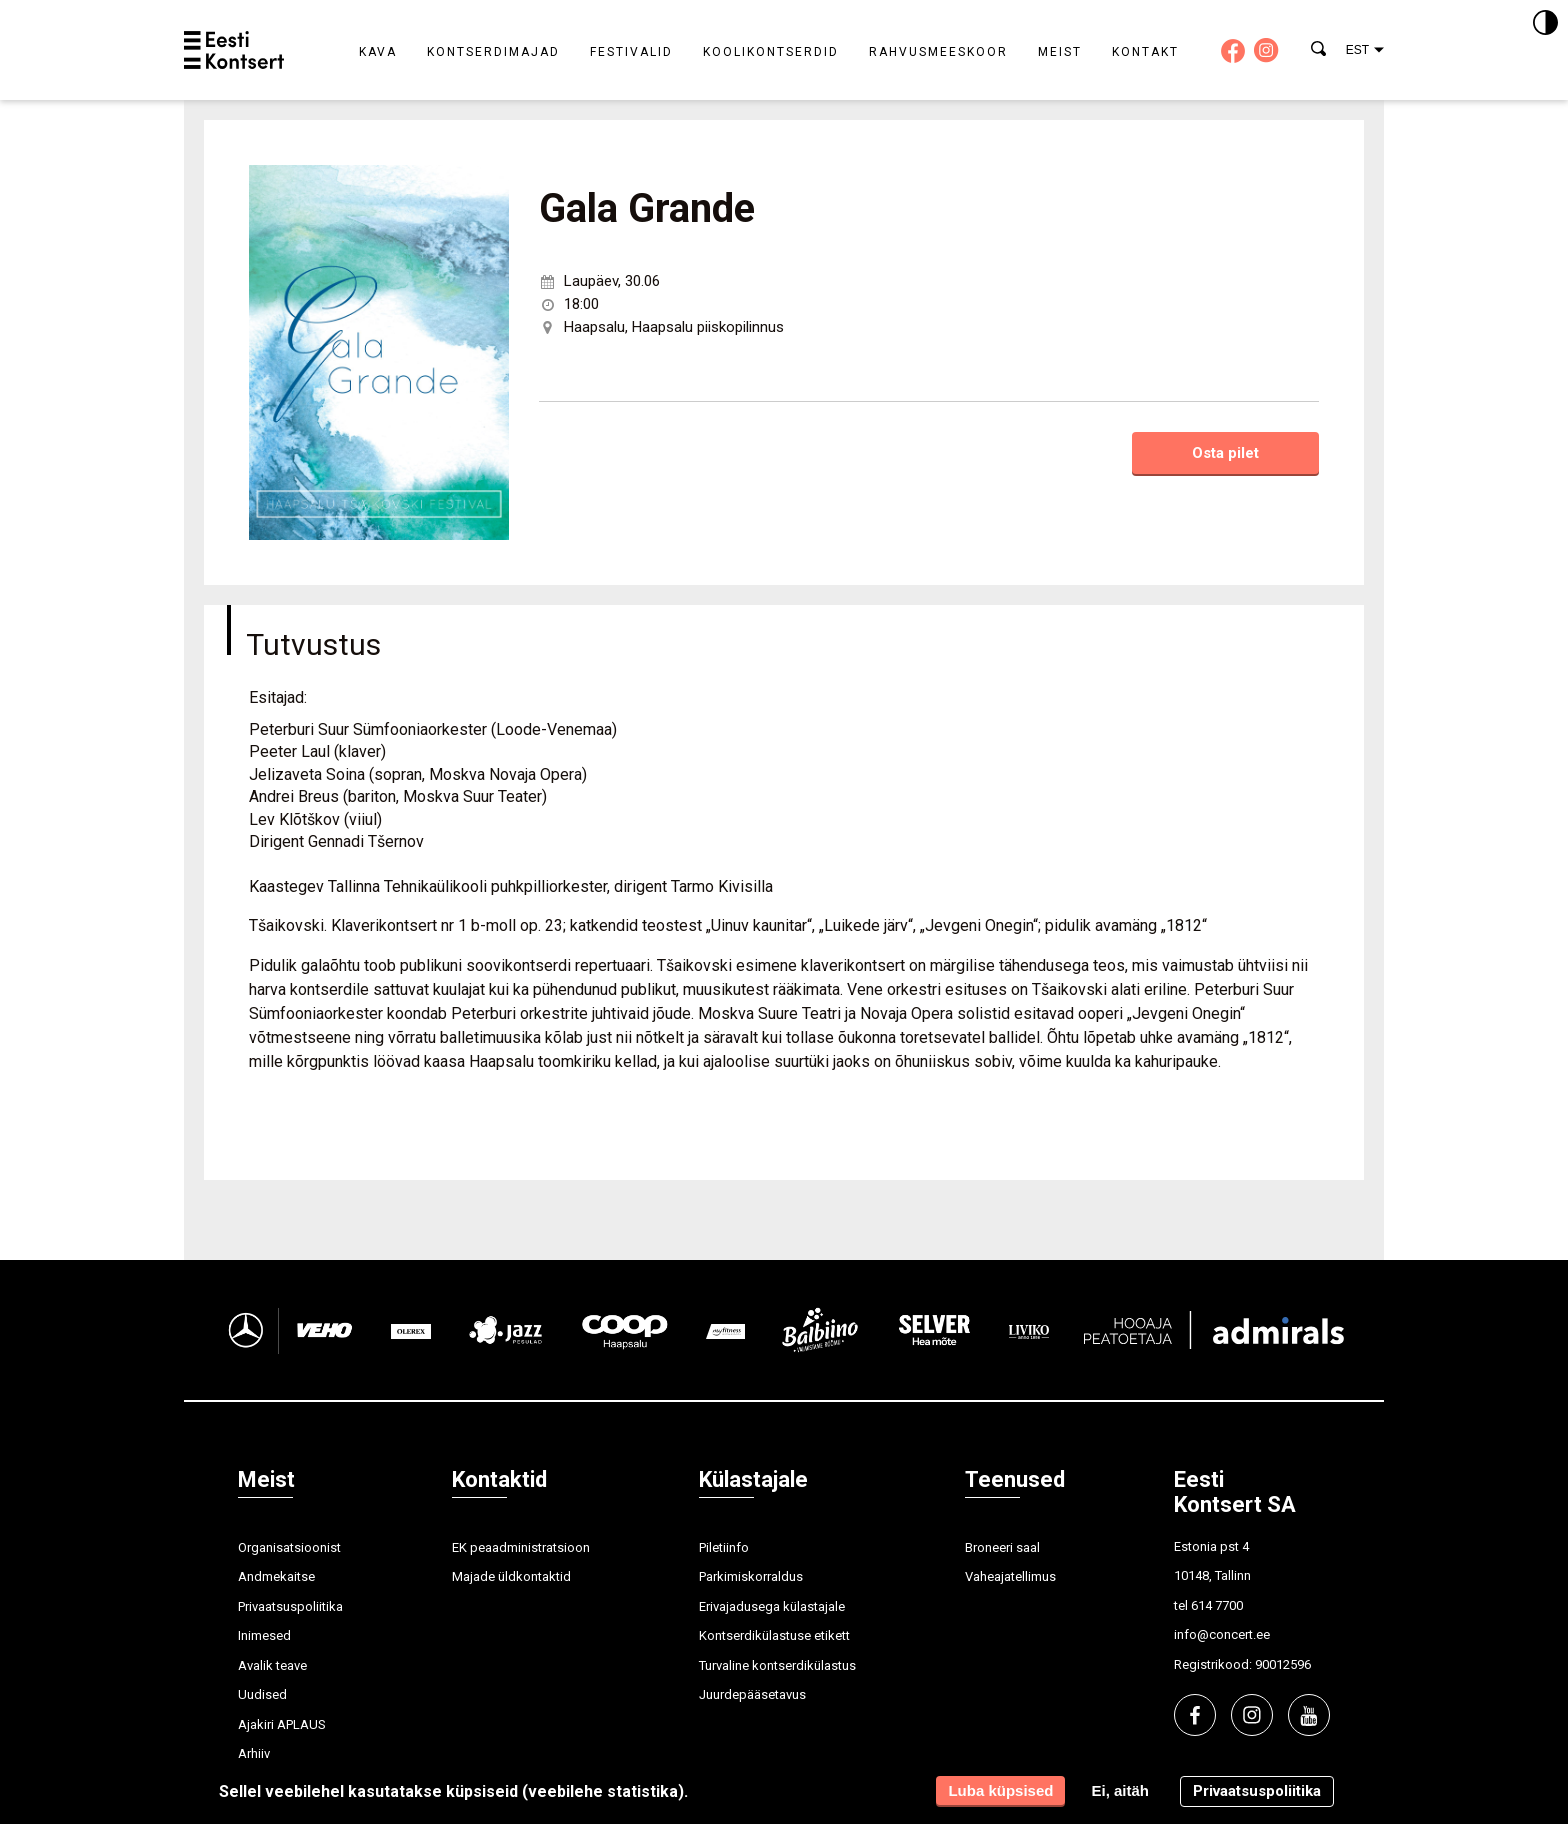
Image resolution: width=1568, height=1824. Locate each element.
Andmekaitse (276, 1576)
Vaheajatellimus (1010, 1576)
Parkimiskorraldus (751, 1576)
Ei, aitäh (1120, 1790)
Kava (378, 52)
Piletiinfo (724, 1547)
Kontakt (1145, 52)
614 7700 (1217, 1605)
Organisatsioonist (289, 1547)
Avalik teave (272, 1665)
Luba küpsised (1000, 1790)
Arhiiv (254, 1753)
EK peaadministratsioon (521, 1547)
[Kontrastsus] (1545, 24)
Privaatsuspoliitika (290, 1606)
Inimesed (264, 1635)
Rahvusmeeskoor (938, 52)
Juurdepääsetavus (752, 1694)
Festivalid (631, 52)
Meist (1060, 52)
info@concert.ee (1222, 1634)
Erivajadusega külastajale (772, 1606)
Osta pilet (1225, 453)
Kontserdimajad (493, 52)
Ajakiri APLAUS (282, 1724)
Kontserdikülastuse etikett (774, 1635)
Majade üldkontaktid (511, 1576)
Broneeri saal (1002, 1547)
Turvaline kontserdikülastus (777, 1665)
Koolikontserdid (771, 52)
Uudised (262, 1694)
